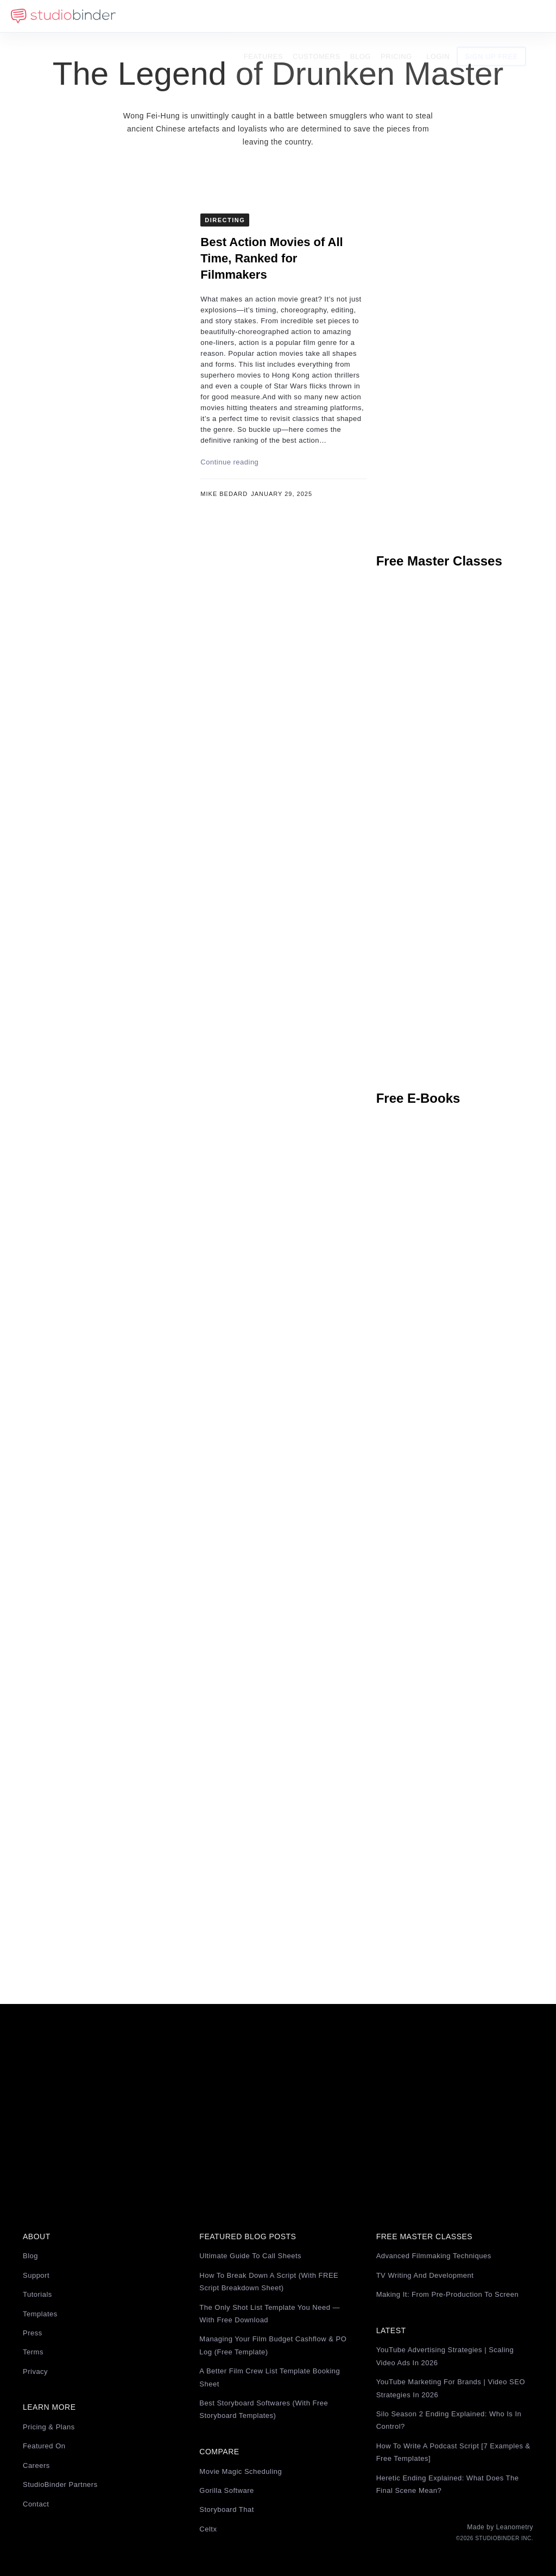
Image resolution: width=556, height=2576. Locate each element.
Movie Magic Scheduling (240, 2471)
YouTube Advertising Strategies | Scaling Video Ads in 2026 (445, 2356)
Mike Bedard (224, 494)
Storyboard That (226, 2509)
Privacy (35, 2371)
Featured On (44, 2446)
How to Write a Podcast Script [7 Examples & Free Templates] (453, 2452)
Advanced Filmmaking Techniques (433, 2256)
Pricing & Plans (49, 2427)
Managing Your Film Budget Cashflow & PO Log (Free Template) (272, 2345)
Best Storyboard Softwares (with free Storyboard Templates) (263, 2409)
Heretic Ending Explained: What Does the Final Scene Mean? (447, 2484)
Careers (36, 2465)
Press (32, 2333)
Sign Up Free (509, 16)
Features (280, 16)
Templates (40, 2314)
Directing (225, 220)
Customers (334, 16)
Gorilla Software (226, 2490)
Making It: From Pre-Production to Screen (447, 2294)
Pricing (413, 16)
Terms (33, 2352)
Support (36, 2275)
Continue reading (229, 462)
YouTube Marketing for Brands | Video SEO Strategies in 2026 (450, 2388)
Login (455, 16)
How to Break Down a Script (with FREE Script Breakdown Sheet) (268, 2281)
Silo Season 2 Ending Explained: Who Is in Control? (449, 2420)
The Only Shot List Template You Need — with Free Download (269, 2313)
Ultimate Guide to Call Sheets (250, 2256)
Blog (378, 16)
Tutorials (37, 2294)
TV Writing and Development (425, 2275)
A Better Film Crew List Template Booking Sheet (269, 2377)
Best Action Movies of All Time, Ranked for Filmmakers (271, 258)
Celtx (208, 2529)
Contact (36, 2504)
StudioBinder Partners (60, 2484)
